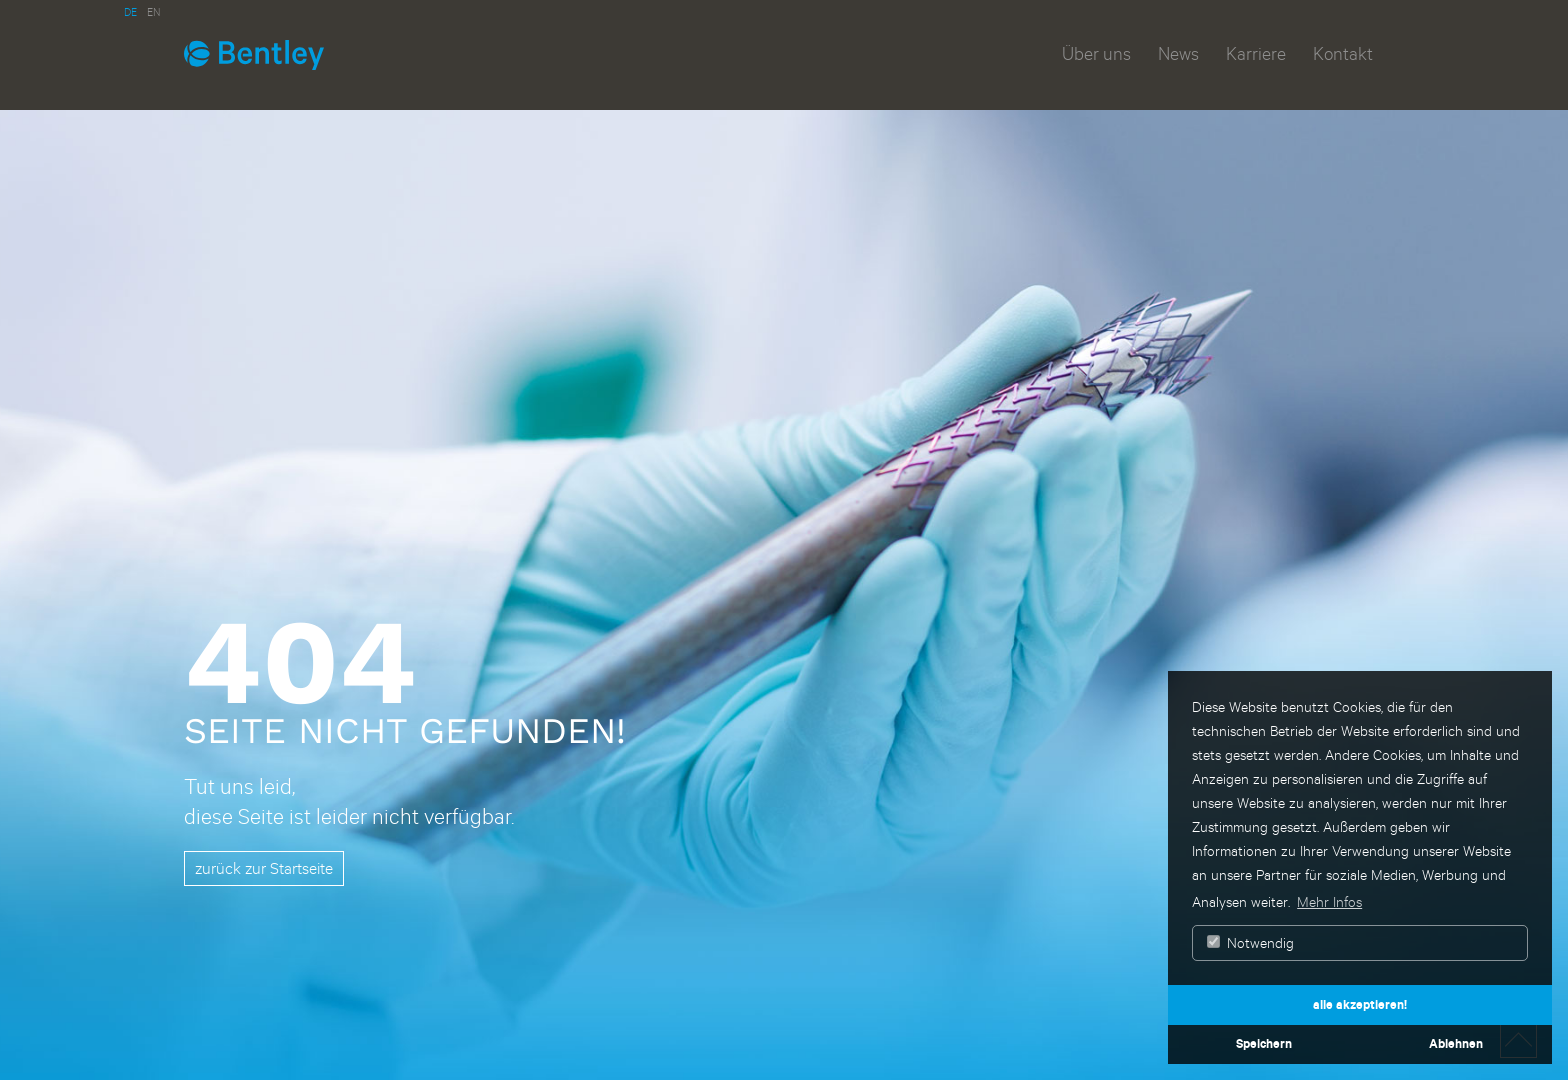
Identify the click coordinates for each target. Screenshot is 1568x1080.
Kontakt (1343, 53)
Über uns (1096, 53)
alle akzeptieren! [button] (1360, 1004)
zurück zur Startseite (264, 868)
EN (153, 11)
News (1178, 53)
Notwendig (1250, 942)
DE (130, 11)
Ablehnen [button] (1456, 1043)
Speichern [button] (1264, 1043)
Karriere (1256, 53)
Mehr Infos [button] (1329, 901)
